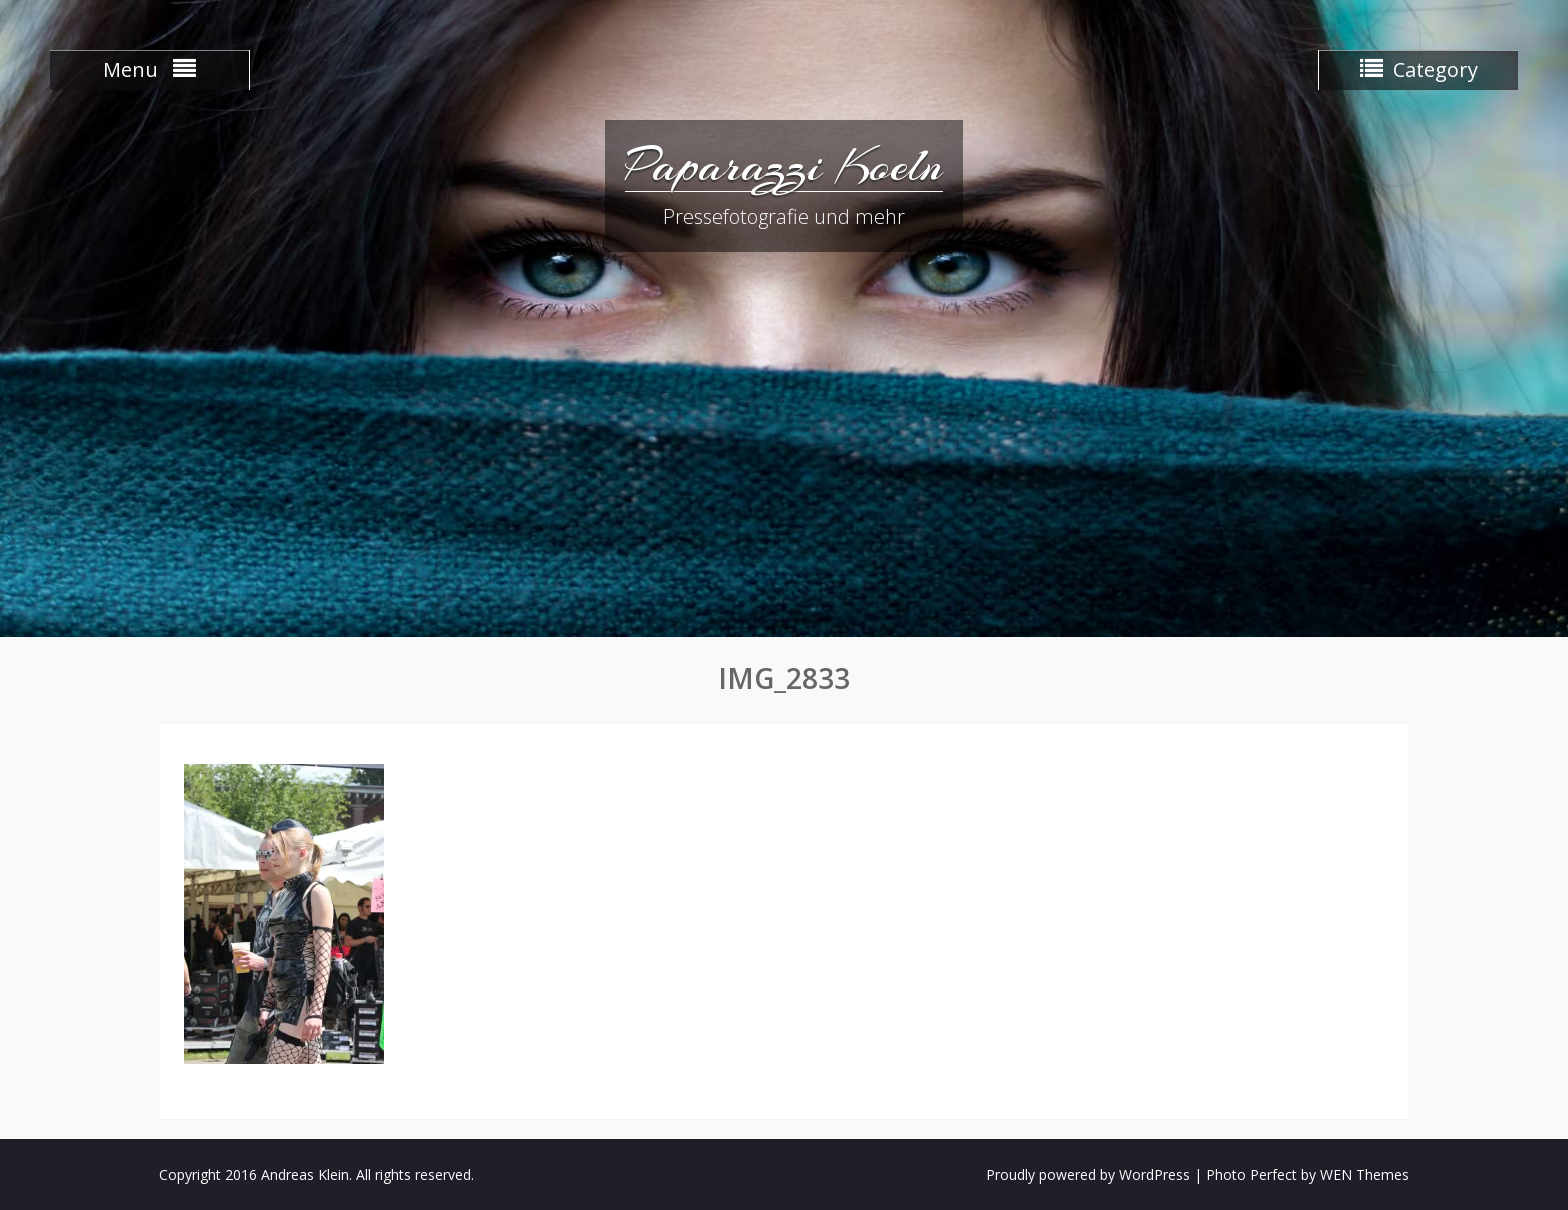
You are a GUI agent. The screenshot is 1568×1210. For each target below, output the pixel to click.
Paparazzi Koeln (784, 165)
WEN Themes (1364, 1174)
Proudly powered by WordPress (1088, 1174)
